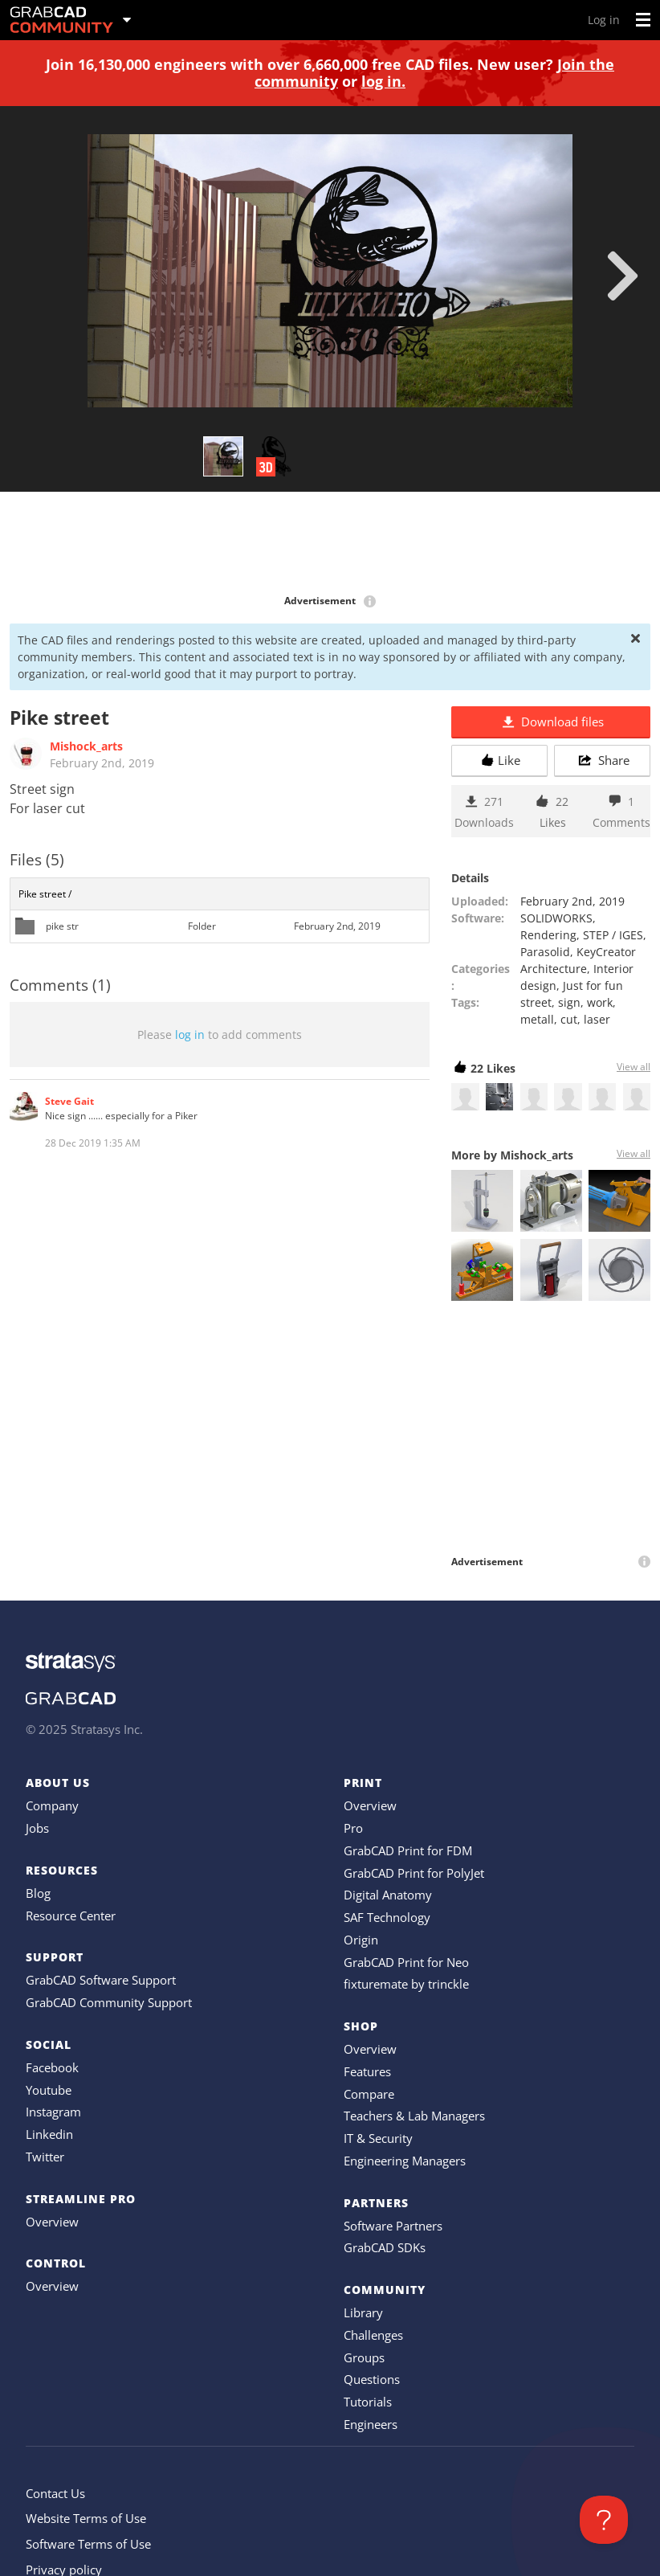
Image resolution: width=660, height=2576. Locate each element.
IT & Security (378, 2138)
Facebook (52, 2067)
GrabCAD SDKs (385, 2247)
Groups (364, 2357)
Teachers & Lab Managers (414, 2116)
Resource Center (71, 1915)
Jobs (37, 1828)
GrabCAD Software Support (101, 1980)
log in (190, 1034)
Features (367, 2071)
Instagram (53, 2112)
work (600, 1002)
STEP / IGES (613, 934)
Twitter (45, 2157)
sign (569, 1002)
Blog (38, 1893)
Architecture (553, 968)
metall (537, 1019)
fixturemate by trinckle (406, 1984)
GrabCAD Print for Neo (406, 1962)
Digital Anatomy (388, 1895)
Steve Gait (69, 1101)
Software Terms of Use (88, 2544)
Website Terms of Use (86, 2518)
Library (363, 2312)
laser (597, 1019)
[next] (623, 276)
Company (52, 1805)
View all (633, 1066)
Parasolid (545, 951)
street (536, 1002)
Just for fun (593, 985)
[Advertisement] (330, 544)
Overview (52, 2222)
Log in (604, 19)
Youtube (48, 2090)
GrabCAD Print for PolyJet (414, 1873)
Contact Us (55, 2493)
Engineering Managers (405, 2161)
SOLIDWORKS (556, 918)
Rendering (548, 934)
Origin (361, 1940)
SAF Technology (387, 1917)
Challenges (373, 2335)
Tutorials (368, 2402)
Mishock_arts (86, 746)
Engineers (370, 2424)
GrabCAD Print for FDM (408, 1850)
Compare (369, 2094)
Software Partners (393, 2226)
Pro (353, 1828)
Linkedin (49, 2134)
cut (568, 1019)
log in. (383, 81)
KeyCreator (606, 951)
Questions (372, 2379)
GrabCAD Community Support (109, 2002)
